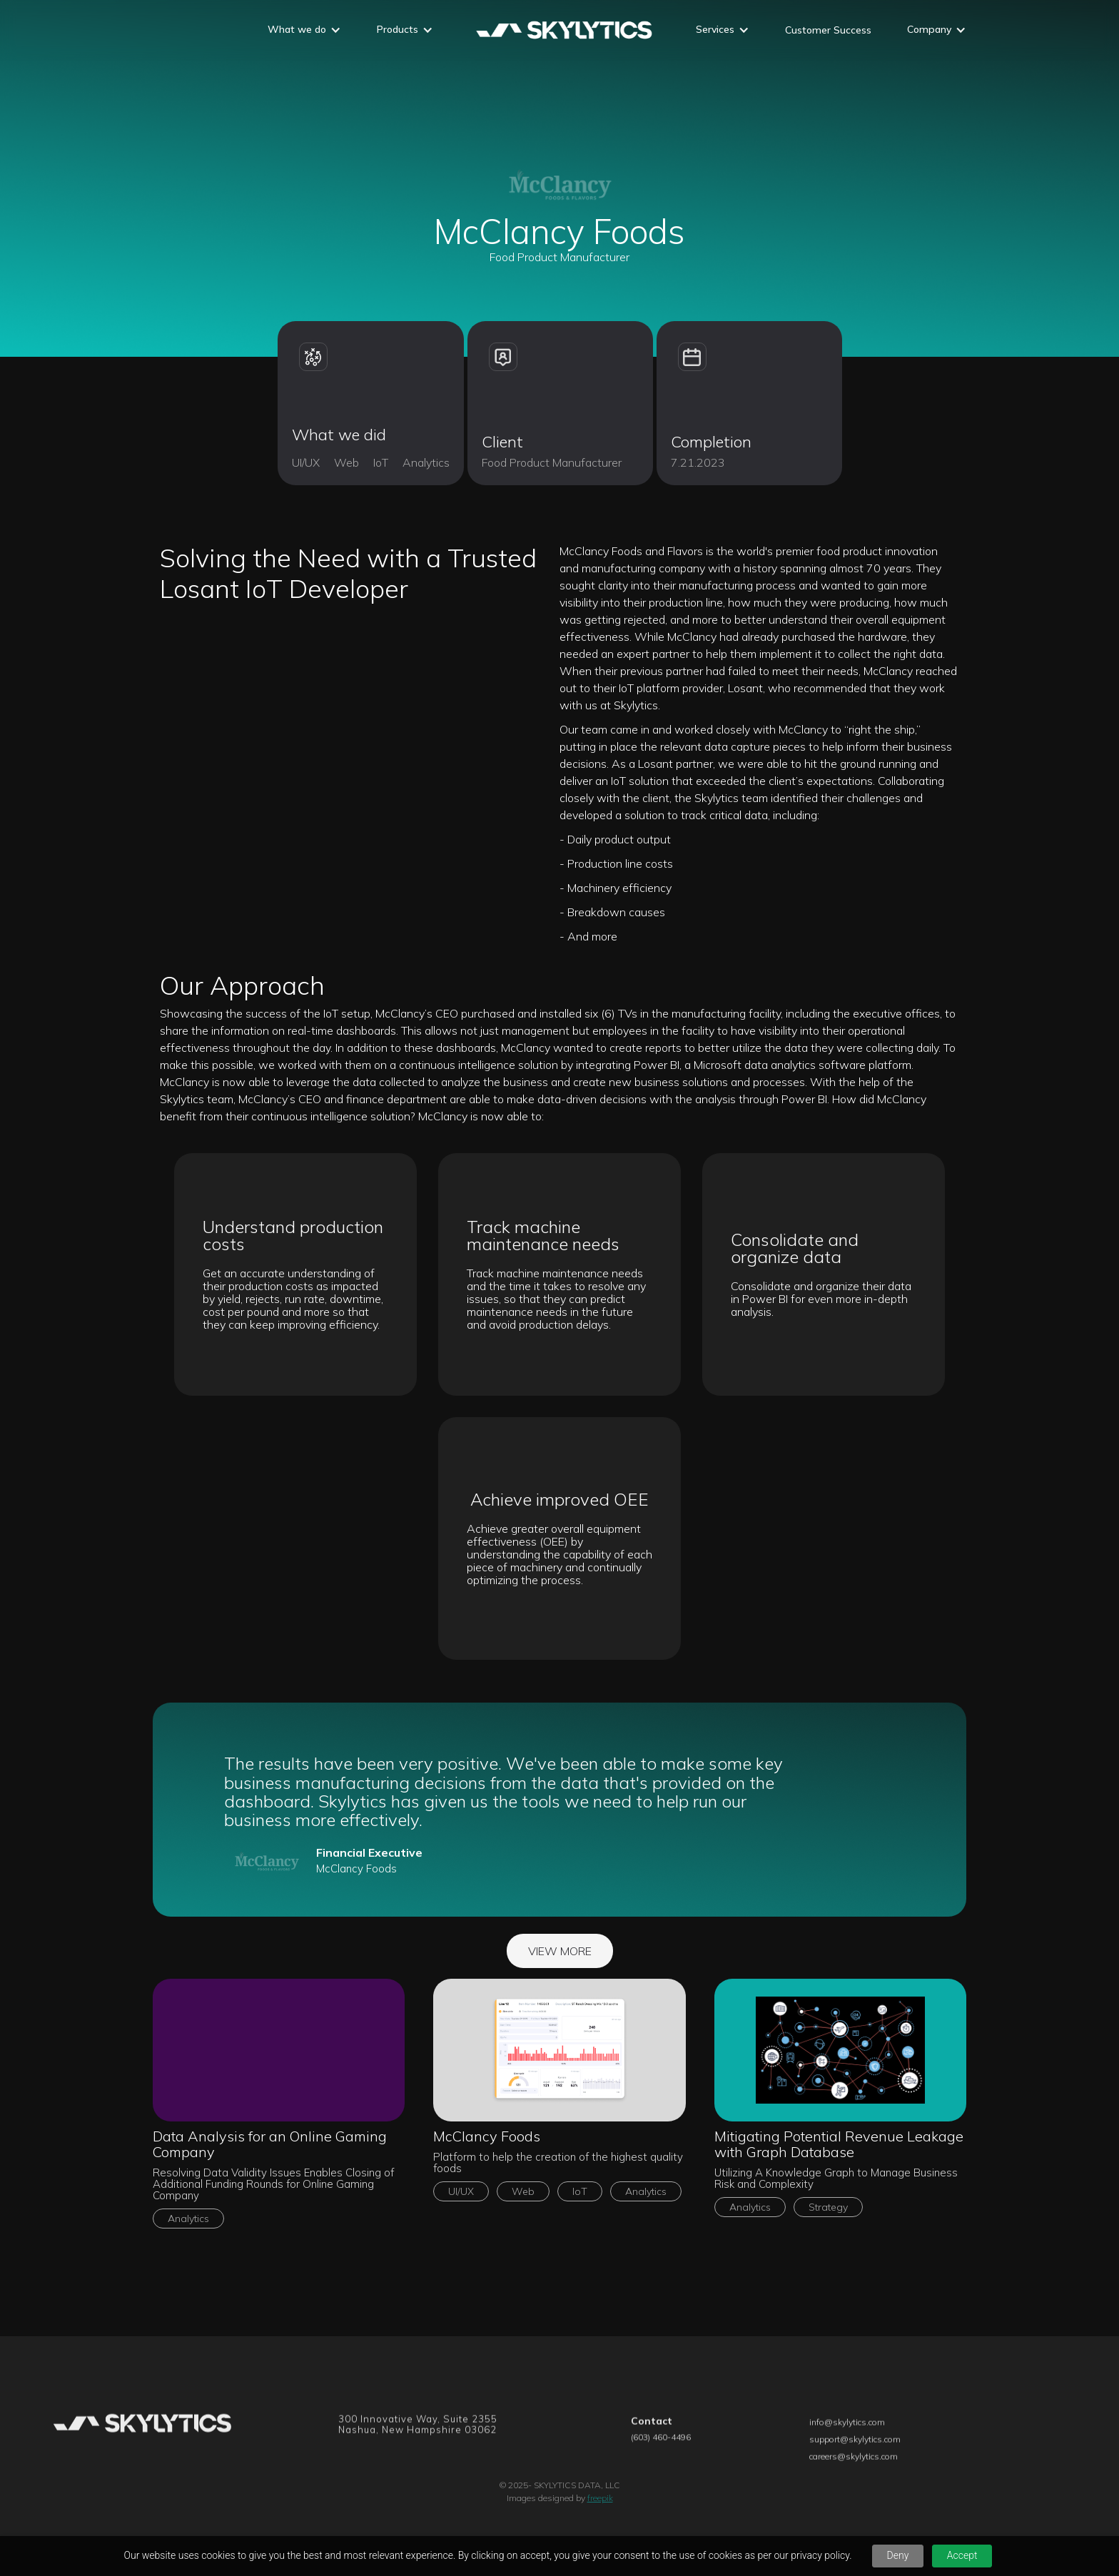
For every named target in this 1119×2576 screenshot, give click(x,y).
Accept (962, 2555)
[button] (304, 31)
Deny (898, 2555)
